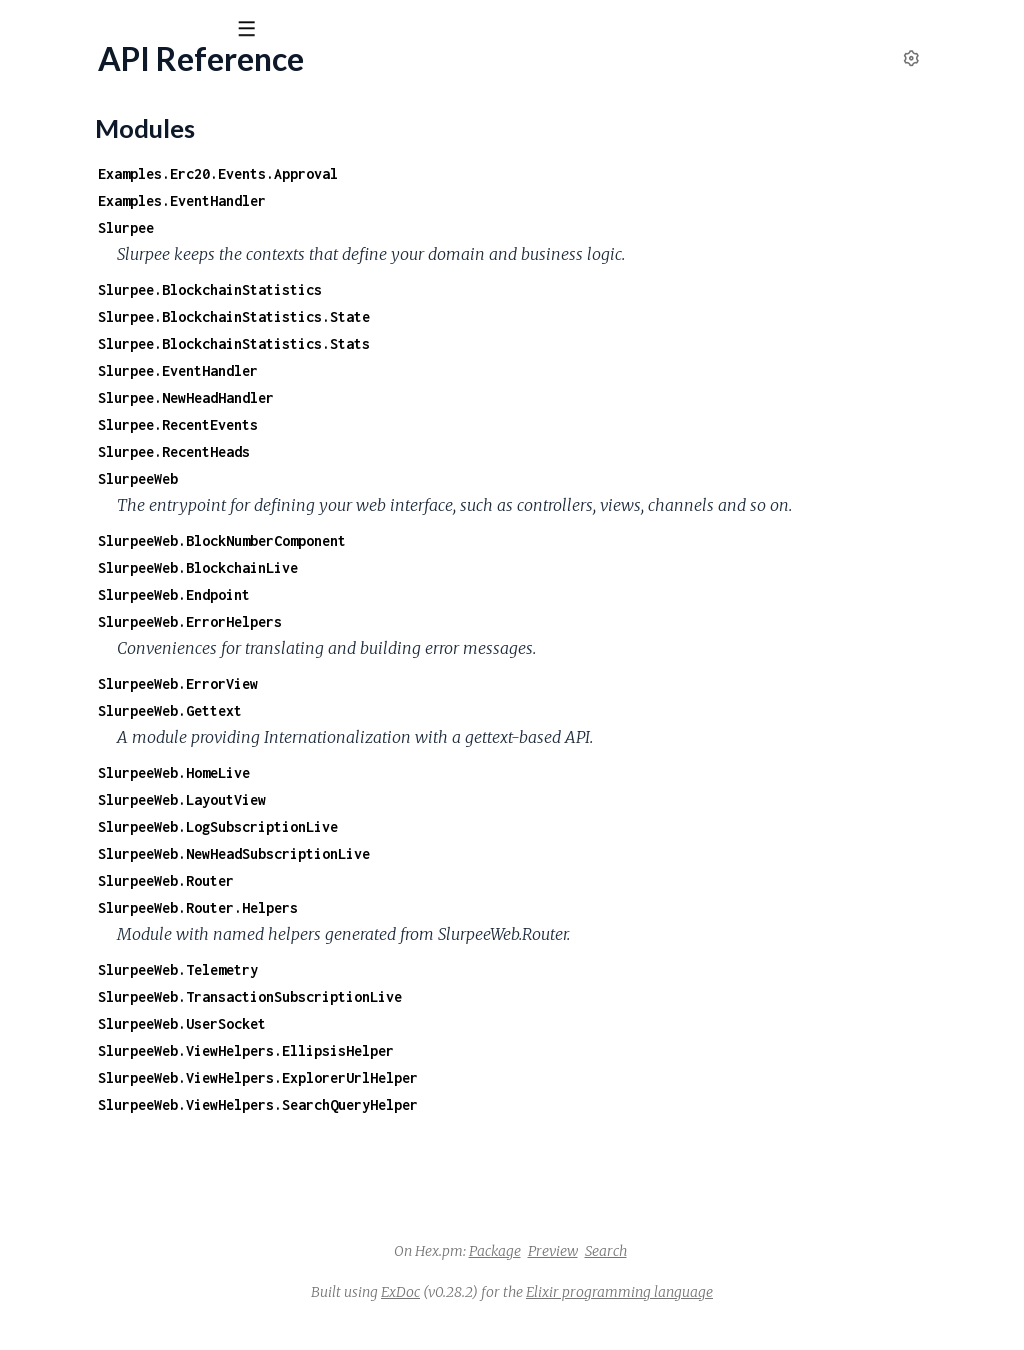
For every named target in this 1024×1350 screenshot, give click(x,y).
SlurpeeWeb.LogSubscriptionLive (480, 853)
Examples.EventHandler (444, 200)
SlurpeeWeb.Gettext (432, 737)
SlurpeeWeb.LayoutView (444, 826)
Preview (703, 1278)
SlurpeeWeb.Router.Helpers (460, 934)
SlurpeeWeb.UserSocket (444, 1050)
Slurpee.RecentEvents (440, 424)
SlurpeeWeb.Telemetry (440, 996)
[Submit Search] (29, 30)
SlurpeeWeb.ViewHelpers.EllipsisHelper (508, 1077)
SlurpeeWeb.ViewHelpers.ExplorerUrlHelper (520, 1104)
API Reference (65, 201)
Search (756, 1278)
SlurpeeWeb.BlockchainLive (460, 594)
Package (645, 1278)
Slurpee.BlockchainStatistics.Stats (496, 343)
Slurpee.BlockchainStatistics (472, 289)
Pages (43, 139)
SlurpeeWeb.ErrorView (440, 710)
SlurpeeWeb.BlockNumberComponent (484, 567)
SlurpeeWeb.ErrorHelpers (452, 648)
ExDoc (550, 1319)
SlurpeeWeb (400, 478)
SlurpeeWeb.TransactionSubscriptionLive (512, 1023)
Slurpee (388, 227)
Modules (120, 139)
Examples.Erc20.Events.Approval (480, 173)
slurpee (55, 79)
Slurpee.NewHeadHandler (448, 397)
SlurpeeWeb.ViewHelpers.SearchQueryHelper (520, 1131)
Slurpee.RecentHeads (436, 451)
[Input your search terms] (150, 29)
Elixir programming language (769, 1319)
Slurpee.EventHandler (440, 370)
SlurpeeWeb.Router (428, 907)
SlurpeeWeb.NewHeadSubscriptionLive (496, 880)
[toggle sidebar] (271, 32)
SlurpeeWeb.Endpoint (436, 621)
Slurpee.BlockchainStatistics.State (496, 316)
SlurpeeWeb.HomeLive (436, 799)
